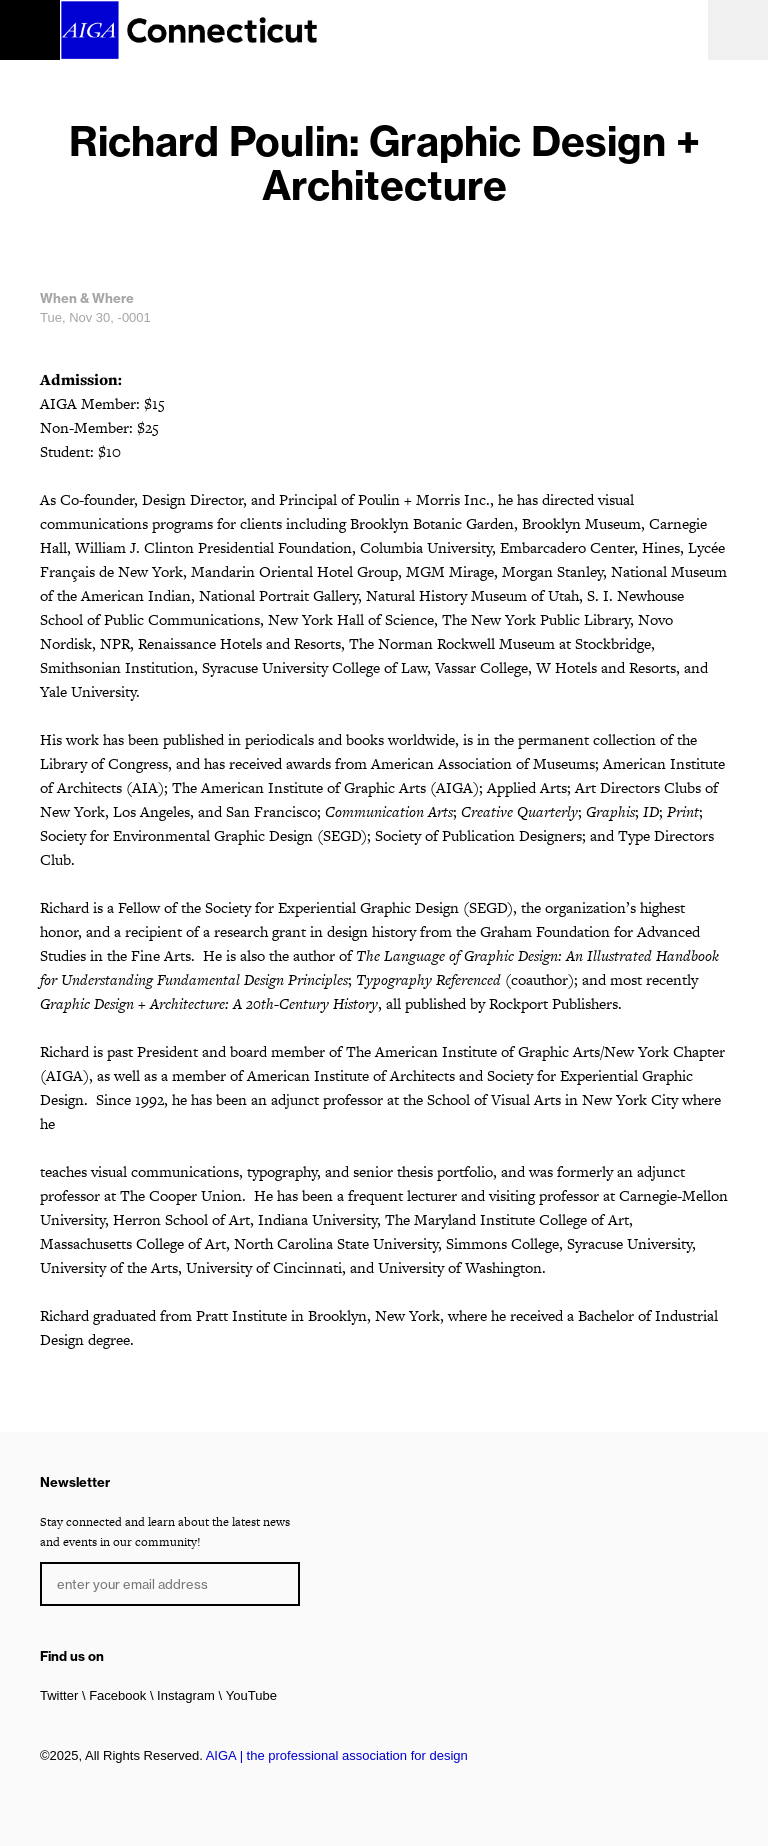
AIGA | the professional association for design (337, 1755)
